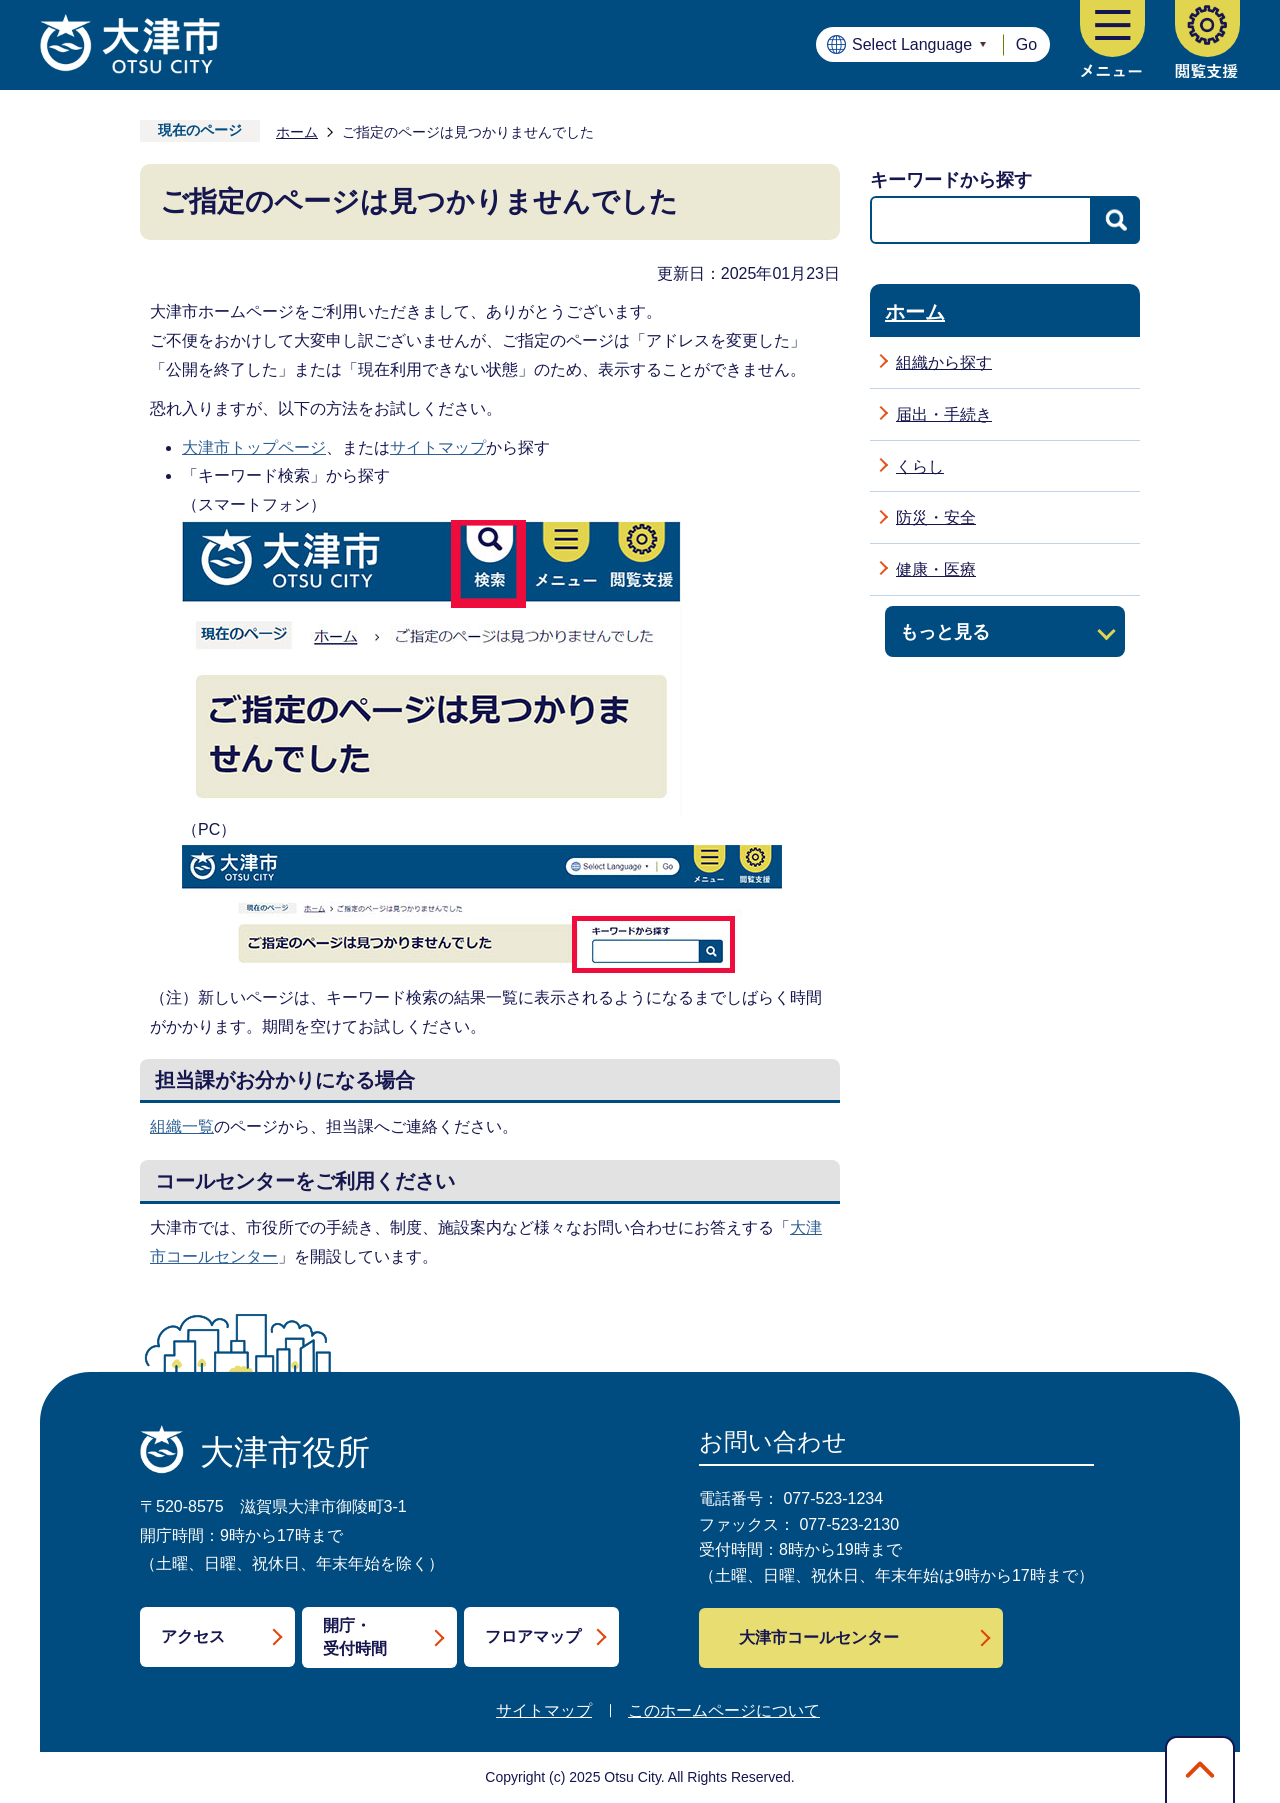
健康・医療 (936, 569)
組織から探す (944, 362)
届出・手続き (944, 414)
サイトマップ (438, 447)
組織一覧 (182, 1126)
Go (1026, 44)
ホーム (297, 132)
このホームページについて (724, 1710)
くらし (920, 466)
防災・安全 (936, 517)
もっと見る (945, 631)
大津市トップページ (254, 447)
